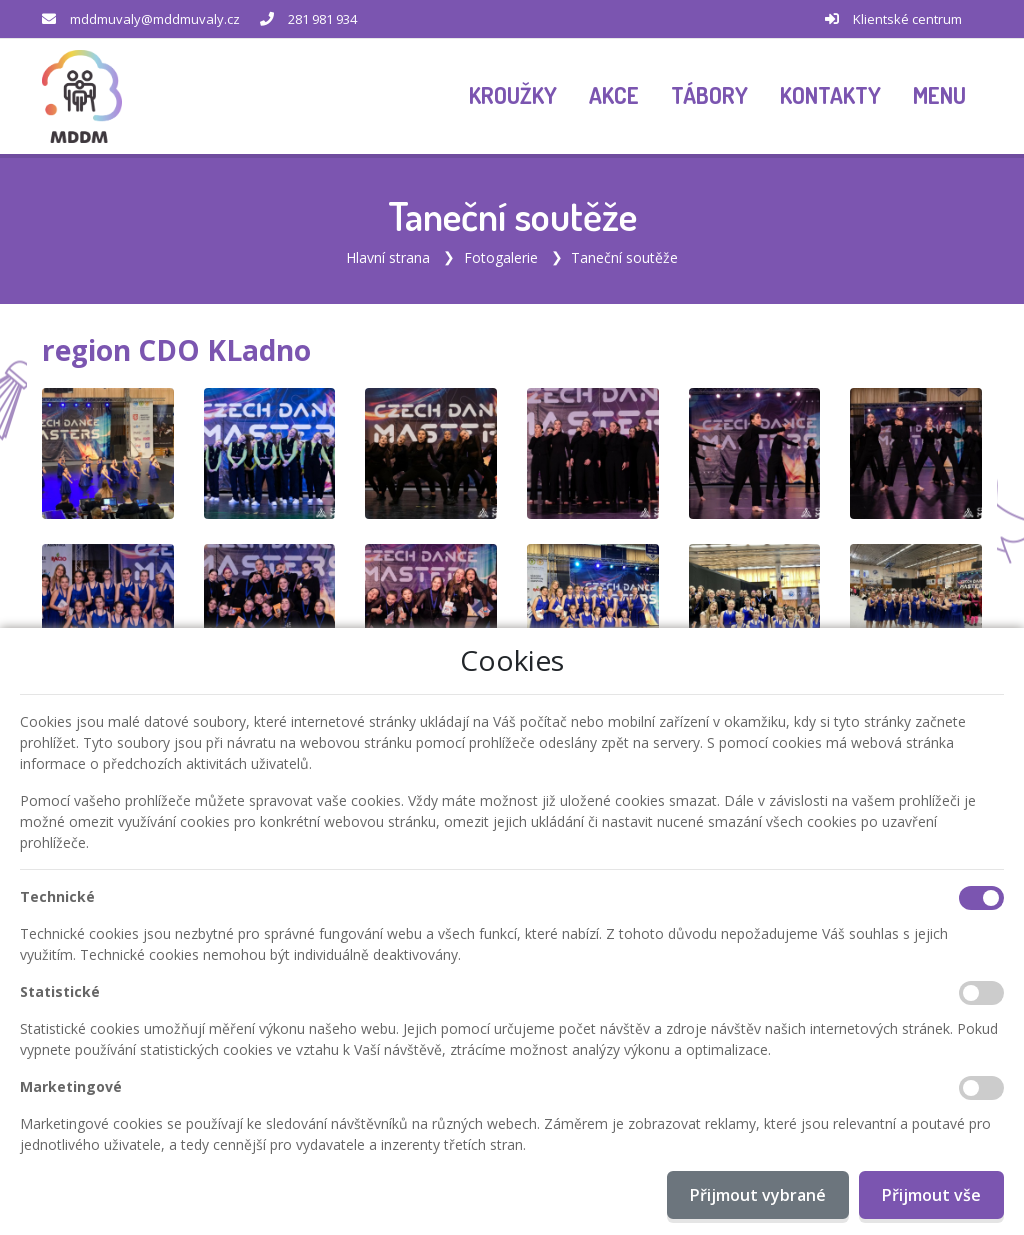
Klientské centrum (907, 19)
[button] (939, 96)
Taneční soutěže (624, 255)
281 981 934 (322, 19)
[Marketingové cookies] (981, 1088)
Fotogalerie (501, 255)
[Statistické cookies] (981, 993)
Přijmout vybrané (758, 1195)
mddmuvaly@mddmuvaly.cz (155, 19)
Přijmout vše (931, 1195)
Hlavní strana (388, 255)
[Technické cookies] (981, 898)
